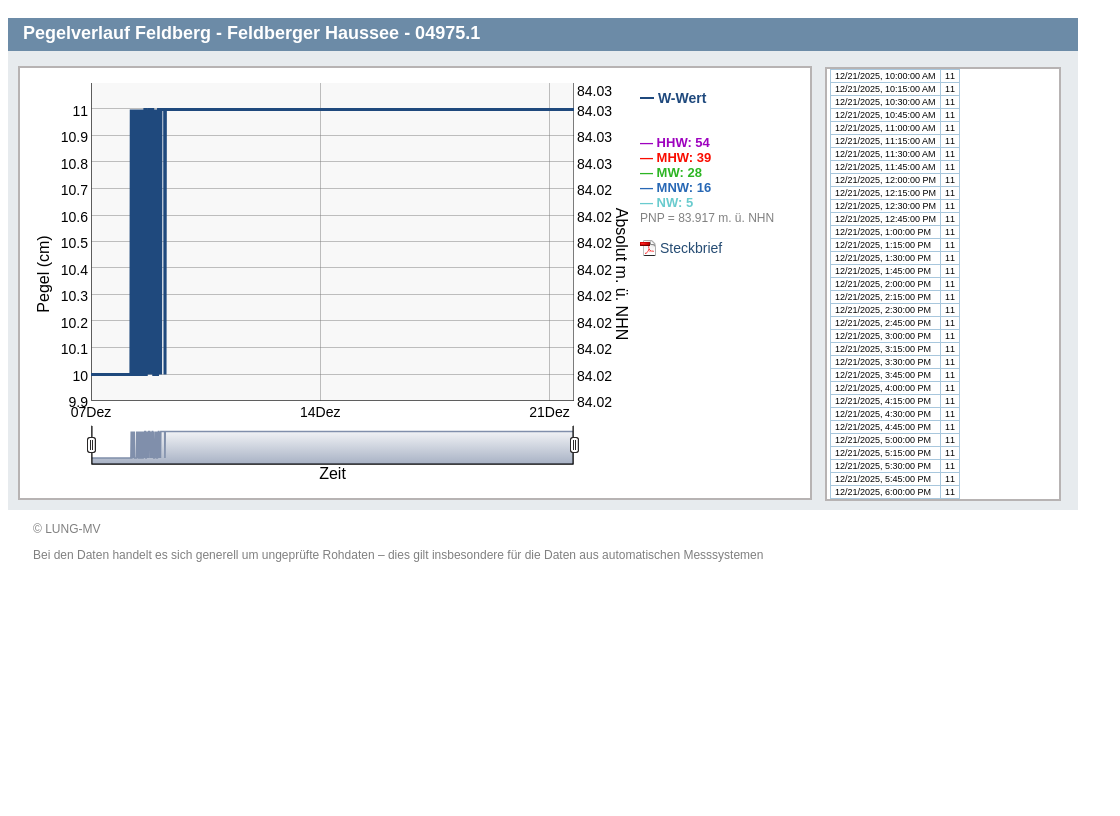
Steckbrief (691, 248)
